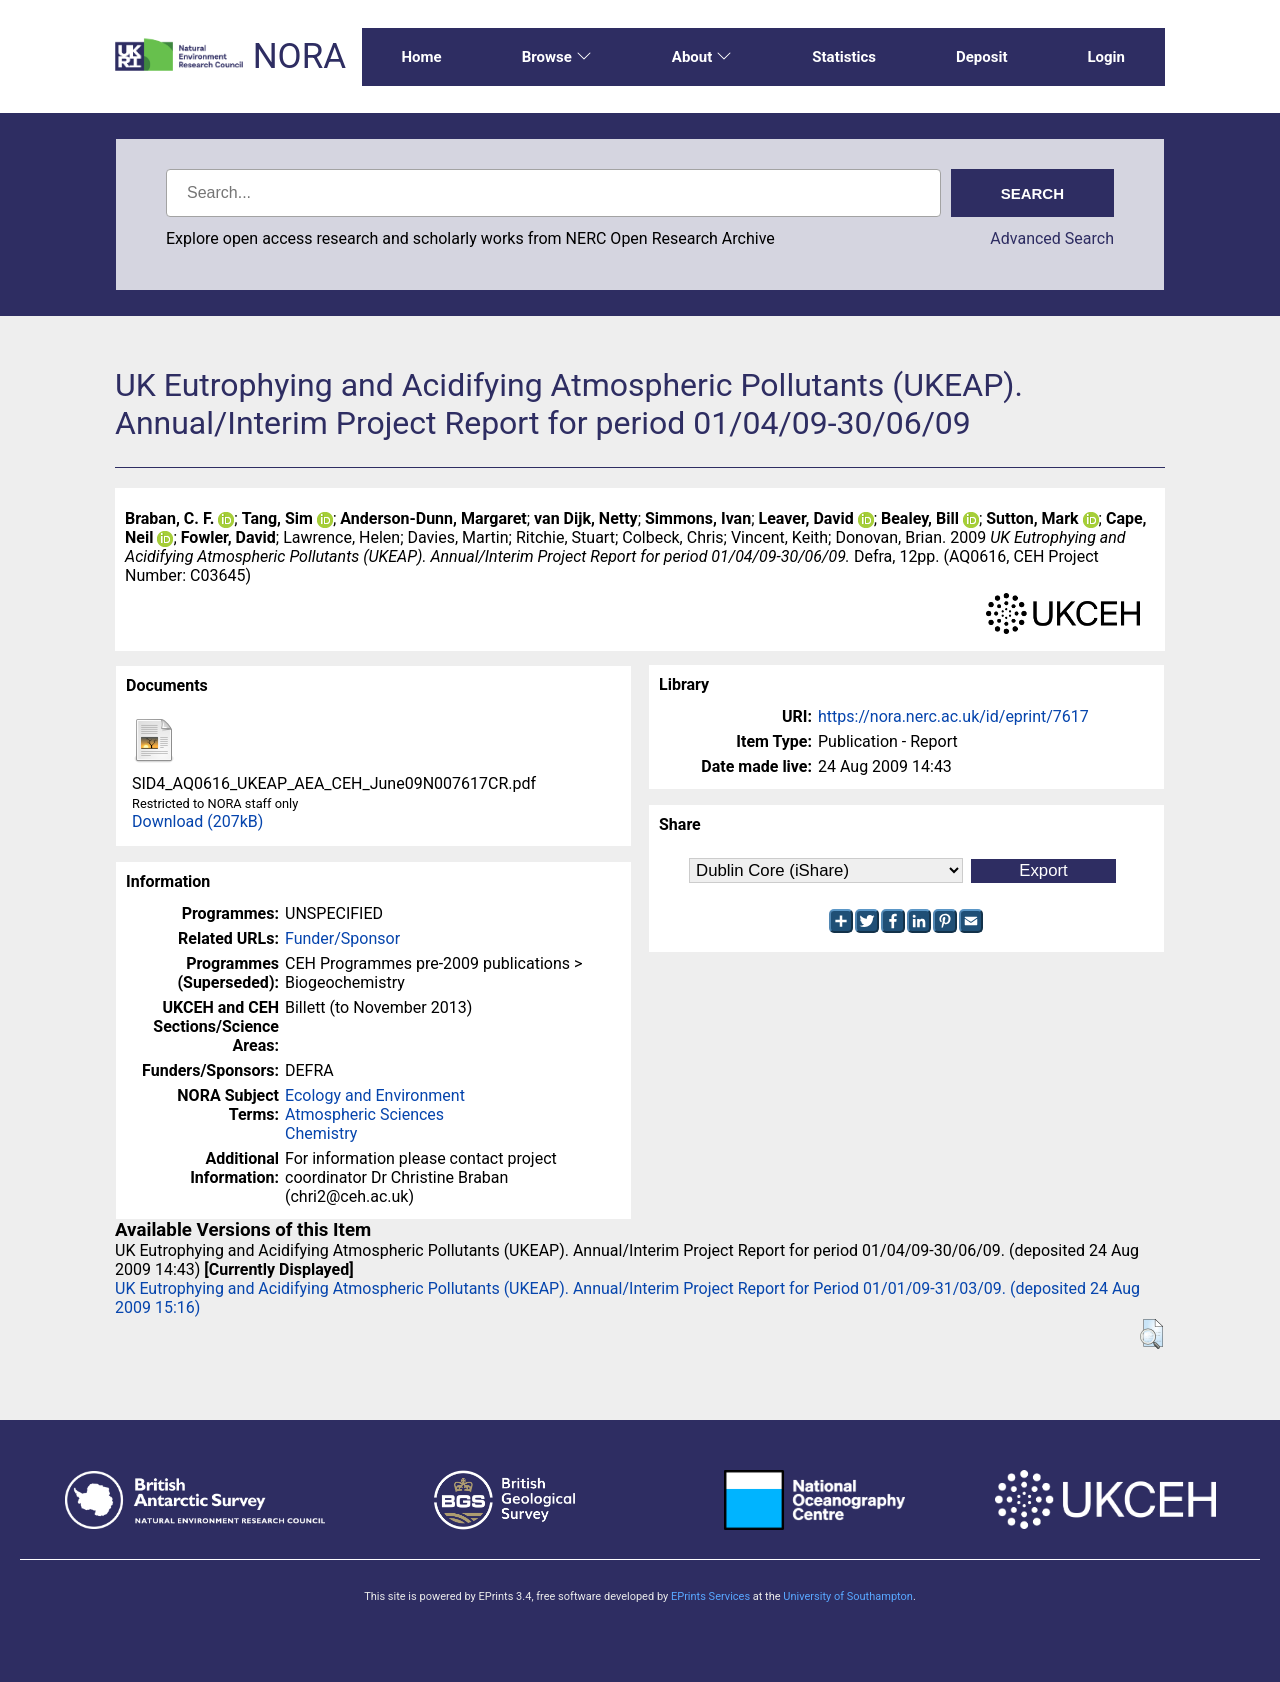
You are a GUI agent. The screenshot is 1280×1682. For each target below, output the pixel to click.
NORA (299, 56)
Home (422, 57)
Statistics (844, 57)
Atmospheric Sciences (364, 1114)
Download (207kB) (197, 821)
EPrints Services (710, 1596)
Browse (557, 57)
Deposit (982, 57)
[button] (1151, 1334)
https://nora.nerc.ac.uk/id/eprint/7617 (953, 716)
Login (1106, 57)
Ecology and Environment (375, 1095)
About (702, 57)
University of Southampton (848, 1596)
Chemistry (321, 1133)
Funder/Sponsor (342, 938)
